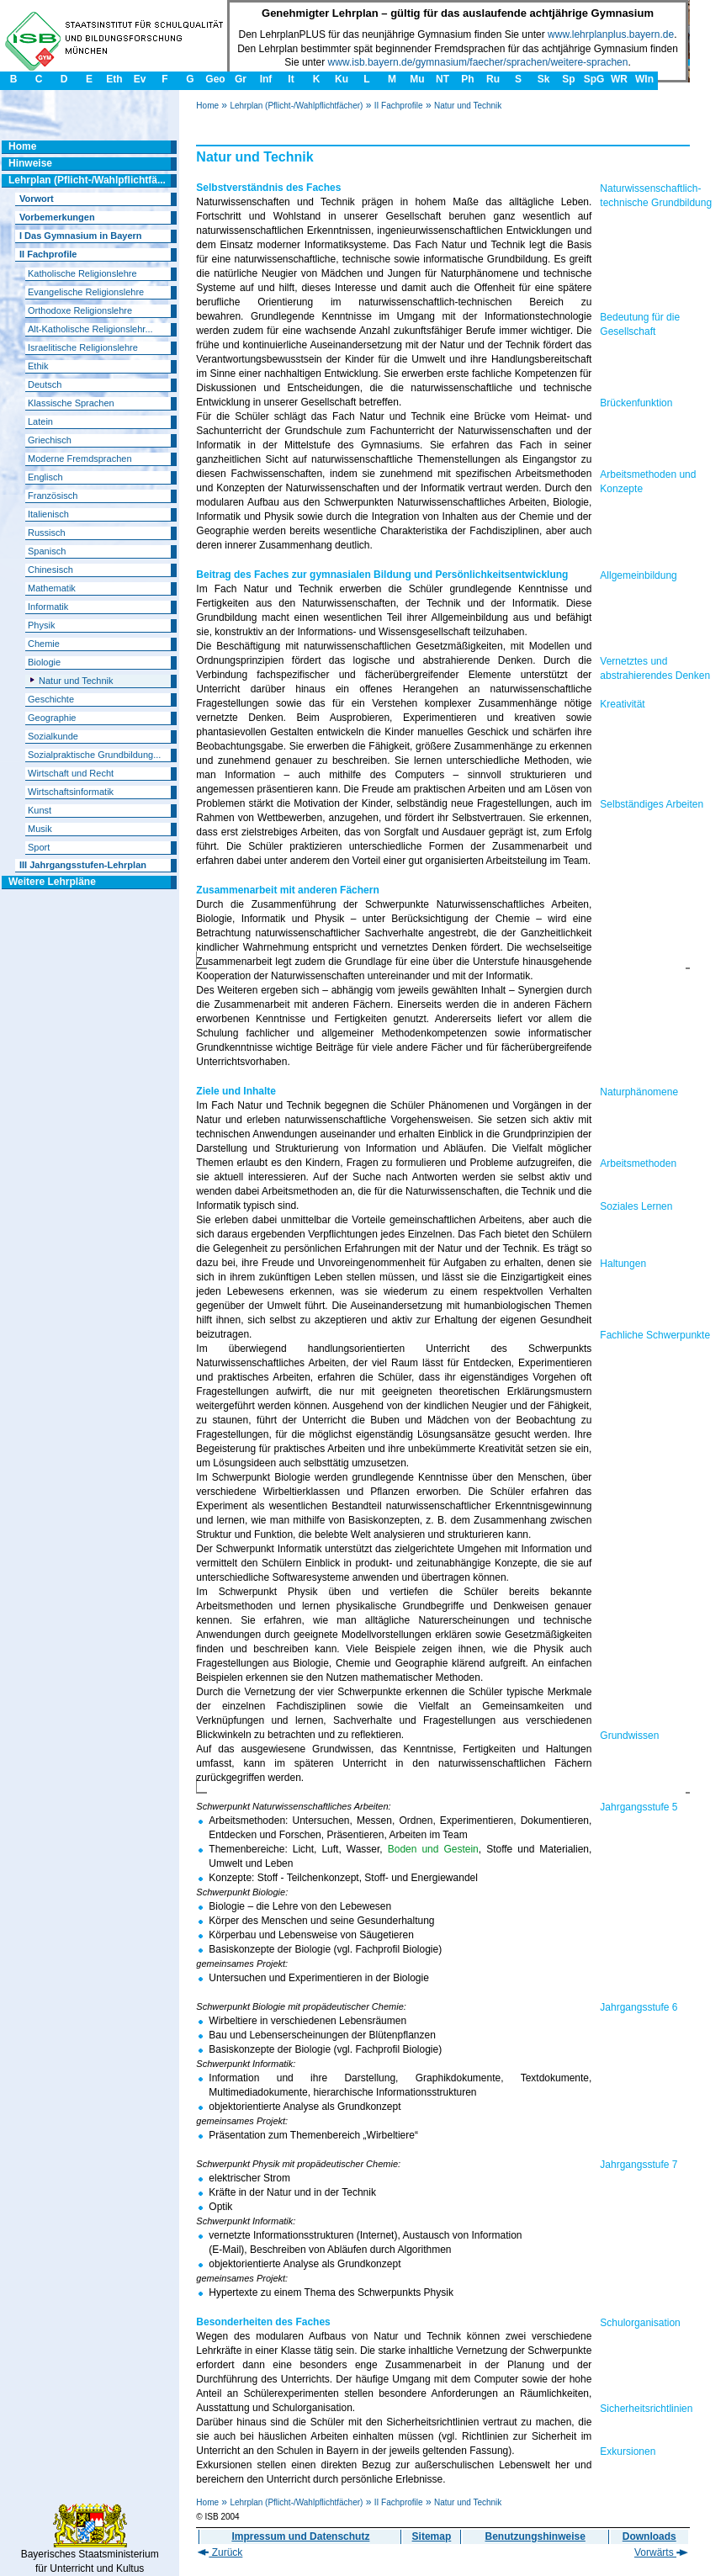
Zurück (220, 2552)
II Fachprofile (398, 105)
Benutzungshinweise (535, 2536)
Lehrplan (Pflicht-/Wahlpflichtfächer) (296, 105)
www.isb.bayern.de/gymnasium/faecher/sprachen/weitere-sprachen (478, 62)
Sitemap (432, 2536)
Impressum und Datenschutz (300, 2536)
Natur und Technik (467, 105)
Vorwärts (661, 2552)
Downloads (649, 2536)
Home (207, 105)
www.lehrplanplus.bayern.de (611, 34)
